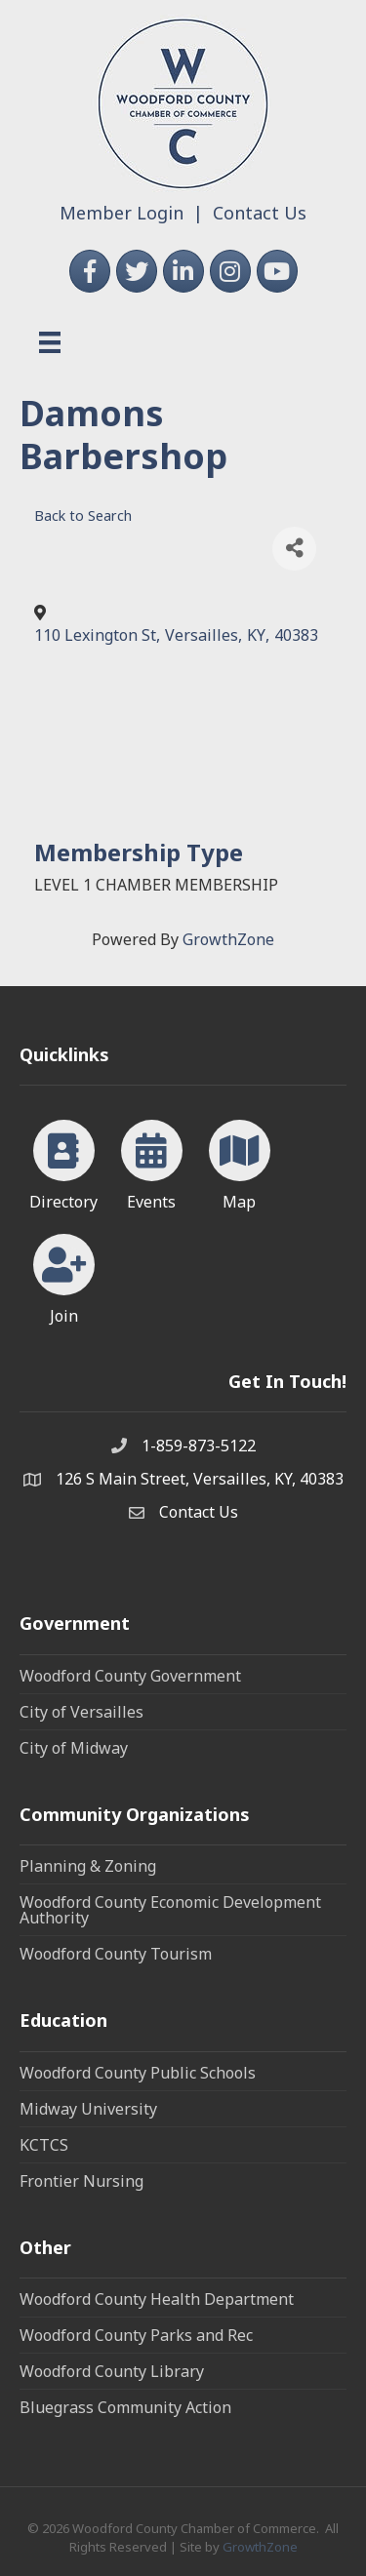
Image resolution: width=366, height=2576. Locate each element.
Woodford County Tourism (116, 1953)
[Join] (63, 1276)
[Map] (239, 1161)
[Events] (151, 1161)
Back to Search (83, 515)
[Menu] (50, 342)
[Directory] (63, 1161)
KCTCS (44, 2145)
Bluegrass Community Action (125, 2407)
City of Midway (74, 1748)
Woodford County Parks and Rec (136, 2335)
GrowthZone (228, 939)
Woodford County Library (112, 2371)
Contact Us (259, 212)
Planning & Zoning (88, 1866)
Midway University (88, 2109)
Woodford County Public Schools (138, 2072)
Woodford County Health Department (157, 2299)
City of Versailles (81, 1712)
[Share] (294, 549)
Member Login (121, 212)
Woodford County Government (130, 1675)
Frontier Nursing (81, 2181)
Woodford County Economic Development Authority (170, 1909)
